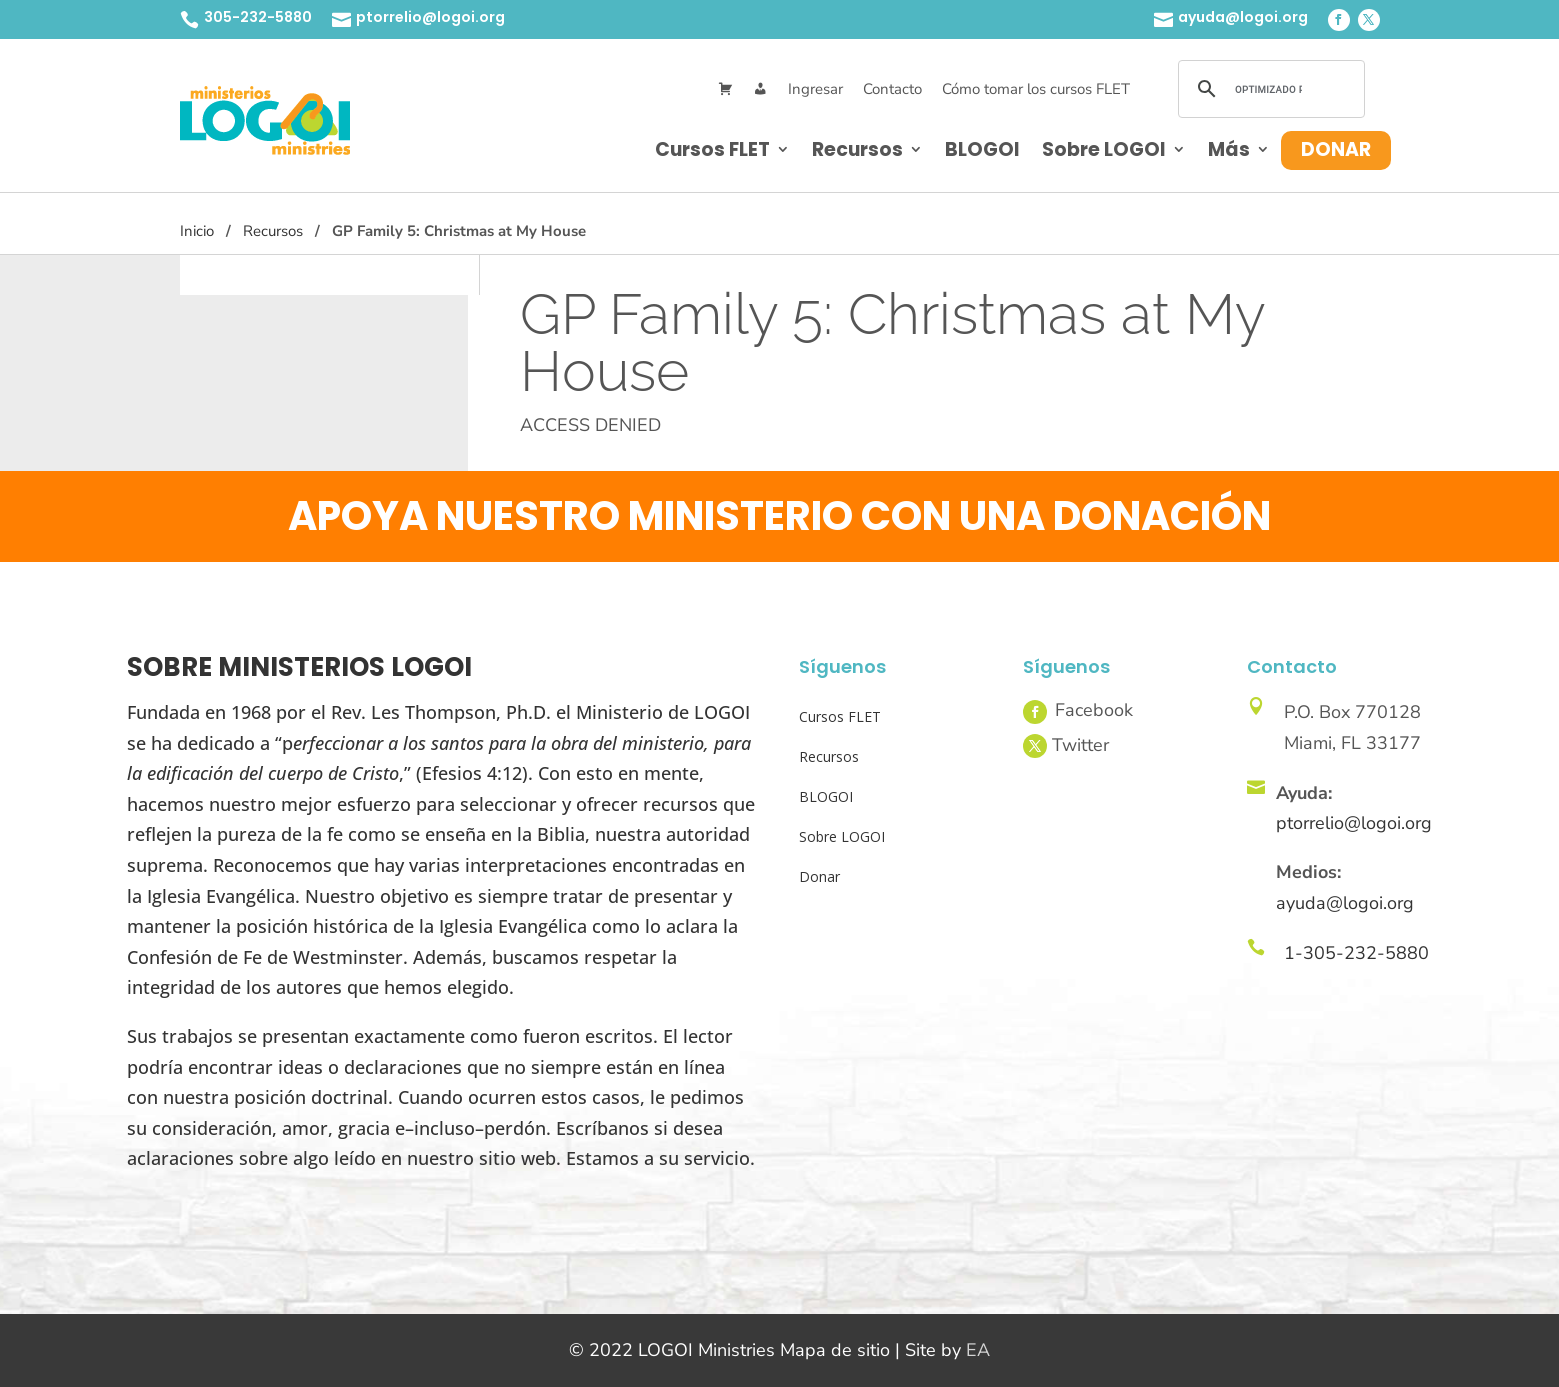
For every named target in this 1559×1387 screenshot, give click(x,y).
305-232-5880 (258, 17)
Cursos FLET (712, 149)
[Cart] (725, 89)
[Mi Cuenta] (760, 89)
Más (1229, 149)
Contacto (892, 89)
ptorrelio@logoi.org (430, 17)
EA (978, 1350)
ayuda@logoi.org (1243, 17)
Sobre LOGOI (1104, 149)
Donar (1336, 149)
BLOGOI (982, 149)
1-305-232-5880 (1356, 953)
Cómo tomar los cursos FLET (1036, 89)
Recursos (857, 149)
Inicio (197, 231)
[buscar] (1268, 89)
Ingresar (815, 89)
